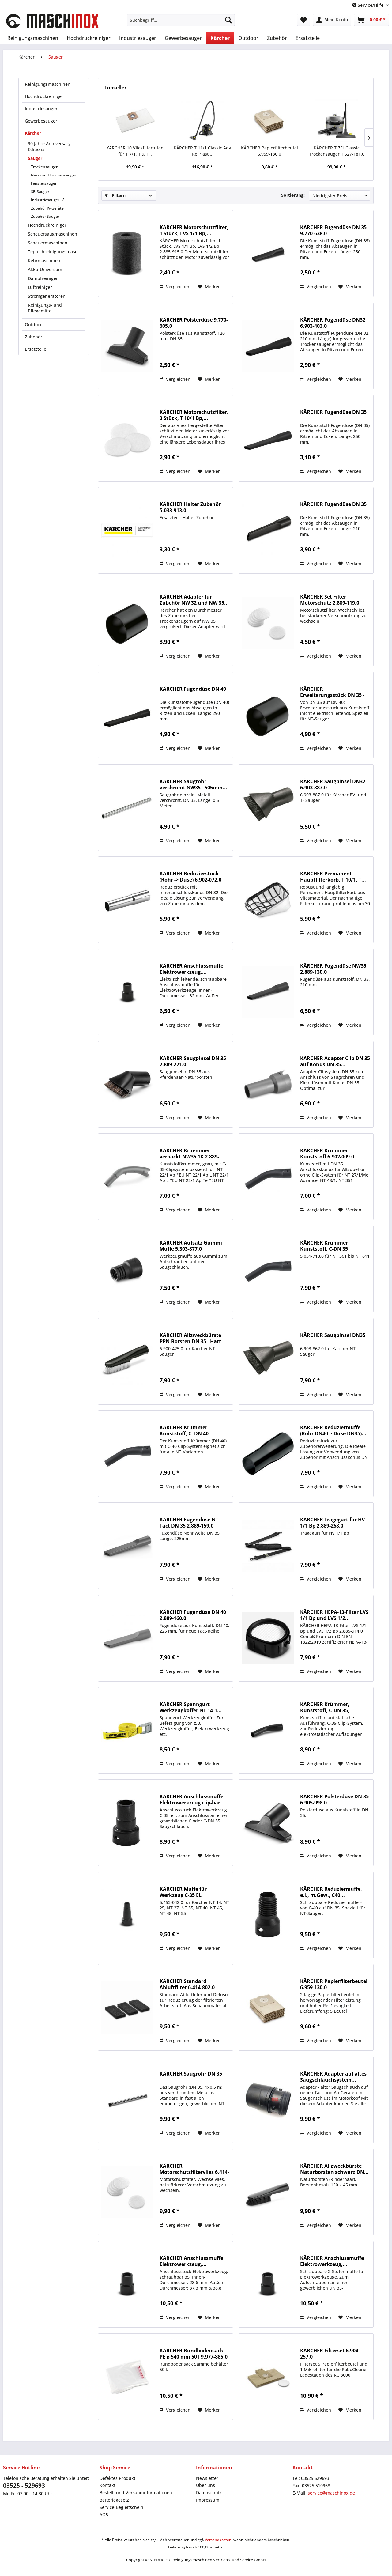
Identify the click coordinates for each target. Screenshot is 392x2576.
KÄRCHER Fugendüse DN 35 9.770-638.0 (333, 230)
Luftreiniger (40, 287)
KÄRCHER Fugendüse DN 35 (333, 412)
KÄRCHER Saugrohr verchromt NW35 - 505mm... (193, 784)
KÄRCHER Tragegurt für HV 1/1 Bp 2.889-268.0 (332, 1523)
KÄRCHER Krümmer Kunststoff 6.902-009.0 (327, 1153)
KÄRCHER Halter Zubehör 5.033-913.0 (190, 507)
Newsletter (207, 2478)
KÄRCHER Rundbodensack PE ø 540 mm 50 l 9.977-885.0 (194, 2353)
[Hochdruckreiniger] (88, 38)
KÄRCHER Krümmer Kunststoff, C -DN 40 (184, 1430)
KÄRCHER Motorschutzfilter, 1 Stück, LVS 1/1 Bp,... (194, 230)
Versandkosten (218, 2539)
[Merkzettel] (303, 20)
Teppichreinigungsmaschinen (56, 252)
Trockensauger (44, 166)
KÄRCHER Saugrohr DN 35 (191, 2074)
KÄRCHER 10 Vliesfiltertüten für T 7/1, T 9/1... (135, 151)
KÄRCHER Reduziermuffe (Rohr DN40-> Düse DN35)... (333, 1430)
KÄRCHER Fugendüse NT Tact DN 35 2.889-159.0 (189, 1523)
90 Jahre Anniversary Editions (49, 146)
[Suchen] (228, 20)
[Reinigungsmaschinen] (32, 38)
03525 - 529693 (24, 2486)
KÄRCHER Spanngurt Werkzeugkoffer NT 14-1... (191, 1707)
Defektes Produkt (117, 2478)
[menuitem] (181, 20)
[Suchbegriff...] (181, 20)
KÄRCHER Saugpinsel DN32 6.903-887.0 (332, 784)
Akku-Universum (45, 269)
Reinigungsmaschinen (47, 84)
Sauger (35, 158)
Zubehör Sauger (45, 216)
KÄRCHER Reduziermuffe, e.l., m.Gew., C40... (331, 1892)
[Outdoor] (248, 38)
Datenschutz (209, 2492)
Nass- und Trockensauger (53, 175)
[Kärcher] (220, 38)
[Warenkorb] (371, 20)
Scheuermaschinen (47, 243)
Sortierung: (293, 195)
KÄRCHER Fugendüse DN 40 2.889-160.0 (193, 1615)
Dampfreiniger (43, 278)
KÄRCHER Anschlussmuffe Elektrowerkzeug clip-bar (191, 1799)
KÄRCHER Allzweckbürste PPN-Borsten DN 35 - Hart (190, 1338)
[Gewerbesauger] (183, 38)
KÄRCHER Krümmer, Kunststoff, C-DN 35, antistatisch (324, 1707)
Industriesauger (41, 108)
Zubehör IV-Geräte (47, 208)
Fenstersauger (44, 183)
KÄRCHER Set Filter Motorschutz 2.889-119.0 (329, 600)
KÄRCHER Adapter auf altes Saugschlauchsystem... (333, 2077)
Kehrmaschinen (44, 260)
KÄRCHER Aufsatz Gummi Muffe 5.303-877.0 (191, 1246)
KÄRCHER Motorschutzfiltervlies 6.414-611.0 (194, 2169)
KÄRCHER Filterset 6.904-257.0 (330, 2353)
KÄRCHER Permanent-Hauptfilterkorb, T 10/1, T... (333, 877)
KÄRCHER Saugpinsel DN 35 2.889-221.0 (193, 1061)
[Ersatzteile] (307, 38)
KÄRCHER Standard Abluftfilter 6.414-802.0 (187, 1984)
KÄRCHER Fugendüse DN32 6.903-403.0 (332, 323)
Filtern (115, 195)
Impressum (207, 2500)
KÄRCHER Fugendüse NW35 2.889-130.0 (333, 969)
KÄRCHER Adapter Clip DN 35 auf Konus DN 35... (335, 1061)
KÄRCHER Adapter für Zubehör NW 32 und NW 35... (194, 600)
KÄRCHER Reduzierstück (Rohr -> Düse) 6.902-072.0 (190, 877)
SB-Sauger (40, 191)
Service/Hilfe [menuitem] (368, 5)
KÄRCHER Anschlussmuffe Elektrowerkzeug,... (191, 969)
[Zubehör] (277, 38)
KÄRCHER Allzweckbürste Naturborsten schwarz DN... (334, 2169)
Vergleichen (175, 286)
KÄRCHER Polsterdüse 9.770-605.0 (194, 323)
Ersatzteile (35, 349)
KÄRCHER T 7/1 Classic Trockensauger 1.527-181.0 (336, 151)
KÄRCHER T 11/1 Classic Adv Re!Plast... (202, 151)
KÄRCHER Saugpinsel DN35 (332, 1335)
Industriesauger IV (47, 199)
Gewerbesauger (41, 121)
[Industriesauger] (137, 38)
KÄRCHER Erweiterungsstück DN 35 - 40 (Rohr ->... (332, 692)
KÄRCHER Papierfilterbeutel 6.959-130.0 (269, 151)
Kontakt (107, 2485)
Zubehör (33, 337)
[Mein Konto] (332, 20)
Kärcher (33, 133)
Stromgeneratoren (47, 296)
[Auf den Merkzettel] (209, 286)
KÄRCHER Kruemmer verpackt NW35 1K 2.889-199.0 (189, 1153)
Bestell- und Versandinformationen (136, 2492)
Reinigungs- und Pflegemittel (45, 308)
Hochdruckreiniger (44, 96)
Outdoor (33, 324)
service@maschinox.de (331, 2493)
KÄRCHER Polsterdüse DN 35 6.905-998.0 (334, 1799)
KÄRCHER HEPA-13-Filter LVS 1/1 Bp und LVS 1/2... (334, 1615)
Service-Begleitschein (121, 2507)
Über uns (205, 2485)
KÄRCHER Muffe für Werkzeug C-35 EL (183, 1892)
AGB (104, 2514)
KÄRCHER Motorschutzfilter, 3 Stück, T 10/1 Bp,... (194, 415)
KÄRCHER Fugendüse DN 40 (193, 689)
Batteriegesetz (114, 2500)
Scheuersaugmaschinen (52, 234)
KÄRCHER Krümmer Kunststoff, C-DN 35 (324, 1246)
